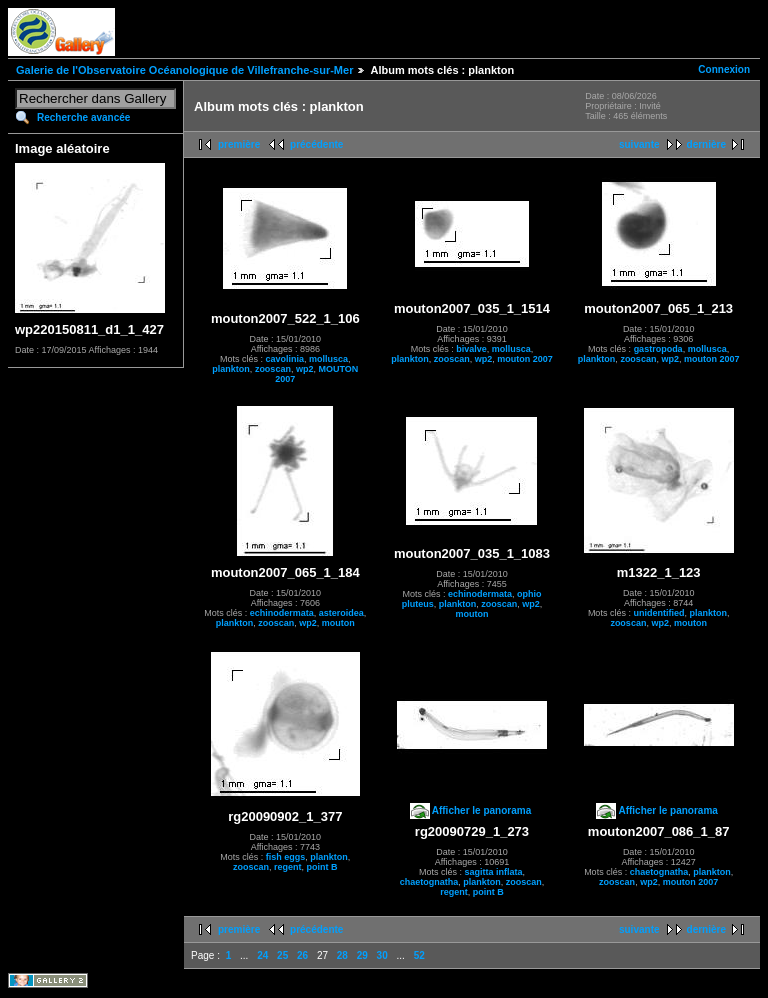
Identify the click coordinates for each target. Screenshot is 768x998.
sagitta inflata (493, 872)
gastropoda (658, 349)
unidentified (658, 613)
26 (302, 955)
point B (322, 867)
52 (419, 955)
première (239, 144)
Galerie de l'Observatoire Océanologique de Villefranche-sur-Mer (184, 70)
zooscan (273, 369)
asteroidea (341, 613)
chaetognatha (429, 882)
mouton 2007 (525, 359)
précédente (316, 144)
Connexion (724, 69)
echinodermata (282, 613)
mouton (338, 623)
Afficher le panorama (481, 810)
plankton (231, 369)
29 (362, 955)
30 (382, 955)
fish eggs (286, 857)
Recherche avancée (83, 117)
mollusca (328, 359)
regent (288, 867)
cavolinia (285, 359)
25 (282, 955)
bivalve (471, 349)
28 (342, 955)
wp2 (305, 369)
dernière (706, 144)
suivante (639, 144)
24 (262, 955)
